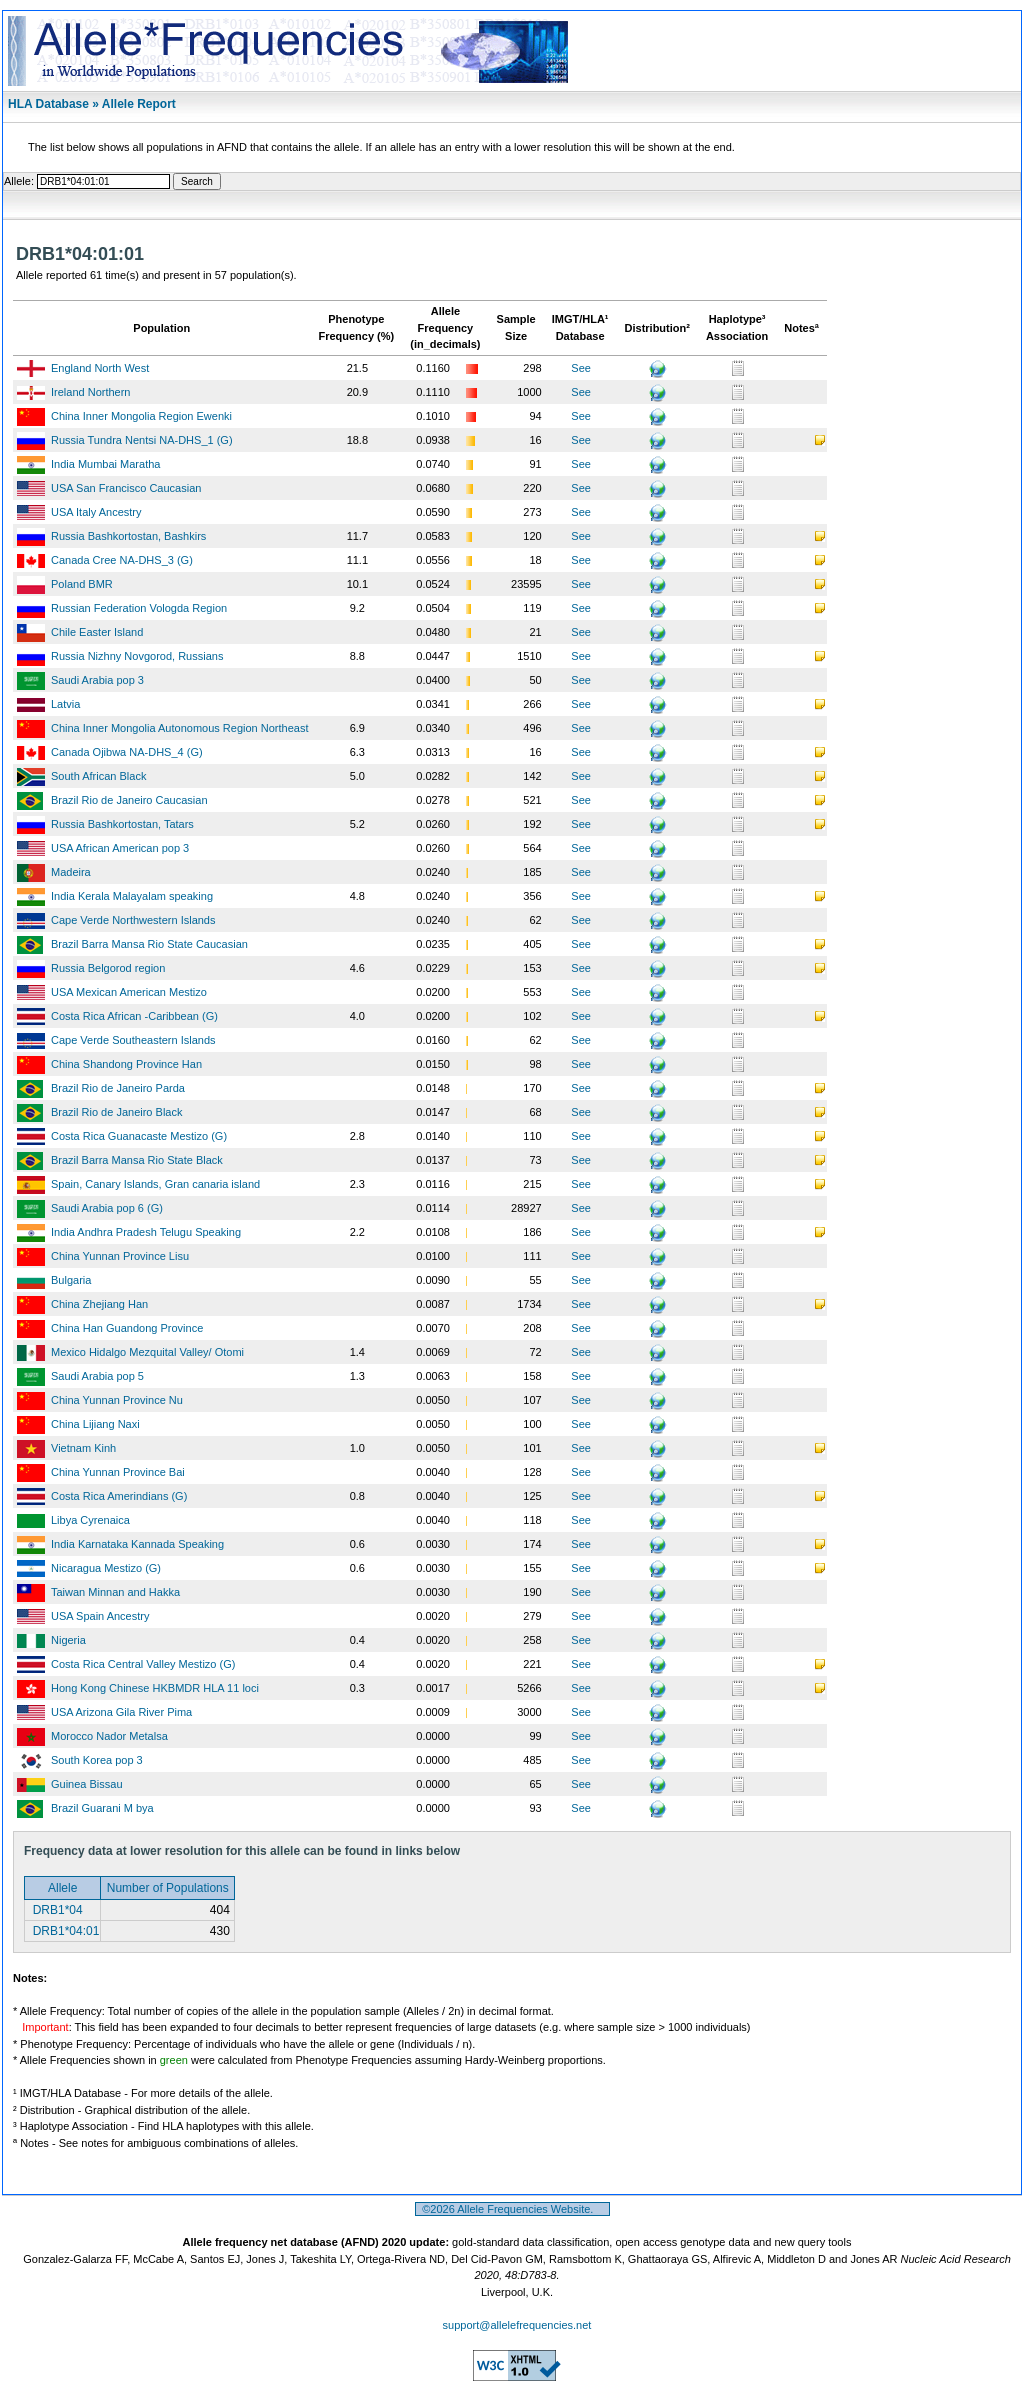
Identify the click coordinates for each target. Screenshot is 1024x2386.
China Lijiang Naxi (95, 1424)
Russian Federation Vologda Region (139, 608)
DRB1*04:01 (64, 1931)
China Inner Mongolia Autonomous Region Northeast (179, 728)
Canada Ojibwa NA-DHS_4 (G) (127, 752)
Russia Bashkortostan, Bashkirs (128, 536)
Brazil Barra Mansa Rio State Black (137, 1160)
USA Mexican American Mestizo (129, 992)
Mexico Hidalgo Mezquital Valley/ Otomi (147, 1352)
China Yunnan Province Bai (118, 1472)
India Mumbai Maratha (105, 464)
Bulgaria (71, 1280)
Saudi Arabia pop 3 (97, 680)
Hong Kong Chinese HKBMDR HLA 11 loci (155, 1688)
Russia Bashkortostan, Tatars (122, 824)
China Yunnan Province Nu (117, 1400)
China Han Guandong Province (127, 1328)
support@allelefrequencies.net (517, 2325)
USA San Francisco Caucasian (126, 488)
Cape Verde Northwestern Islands (133, 920)
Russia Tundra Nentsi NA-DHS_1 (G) (142, 440)
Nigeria (68, 1640)
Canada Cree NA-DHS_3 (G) (122, 560)
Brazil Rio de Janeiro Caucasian (129, 800)
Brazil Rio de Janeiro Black (116, 1112)
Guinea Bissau (87, 1784)
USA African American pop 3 (120, 848)
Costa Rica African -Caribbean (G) (134, 1016)
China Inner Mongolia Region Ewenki (141, 416)
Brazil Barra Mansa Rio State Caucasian (149, 944)
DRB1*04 (55, 1910)
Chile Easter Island (97, 632)
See (581, 368)
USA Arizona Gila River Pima (121, 1712)
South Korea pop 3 (97, 1760)
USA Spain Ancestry (100, 1616)
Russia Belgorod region (108, 968)
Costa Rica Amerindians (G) (119, 1496)
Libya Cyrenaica (90, 1520)
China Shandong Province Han (126, 1064)
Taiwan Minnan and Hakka (115, 1592)
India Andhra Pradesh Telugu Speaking (146, 1232)
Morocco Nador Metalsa (109, 1736)
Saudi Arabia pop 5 (97, 1376)
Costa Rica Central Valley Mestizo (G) (143, 1664)
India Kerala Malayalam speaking (132, 896)
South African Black (98, 776)
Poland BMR (82, 584)
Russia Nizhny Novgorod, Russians (137, 656)
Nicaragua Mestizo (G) (106, 1568)
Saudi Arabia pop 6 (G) (107, 1208)
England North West (100, 368)
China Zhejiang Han (99, 1304)
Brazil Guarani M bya (102, 1808)
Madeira (71, 872)
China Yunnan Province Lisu (120, 1256)
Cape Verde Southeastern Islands (133, 1040)
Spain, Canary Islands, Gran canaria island (155, 1184)
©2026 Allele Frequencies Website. (512, 2209)
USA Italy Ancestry (96, 512)
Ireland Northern (91, 392)
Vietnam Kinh (83, 1448)
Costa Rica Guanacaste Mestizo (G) (139, 1136)
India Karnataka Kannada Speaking (137, 1544)
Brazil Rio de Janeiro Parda (118, 1088)
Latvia (65, 704)
